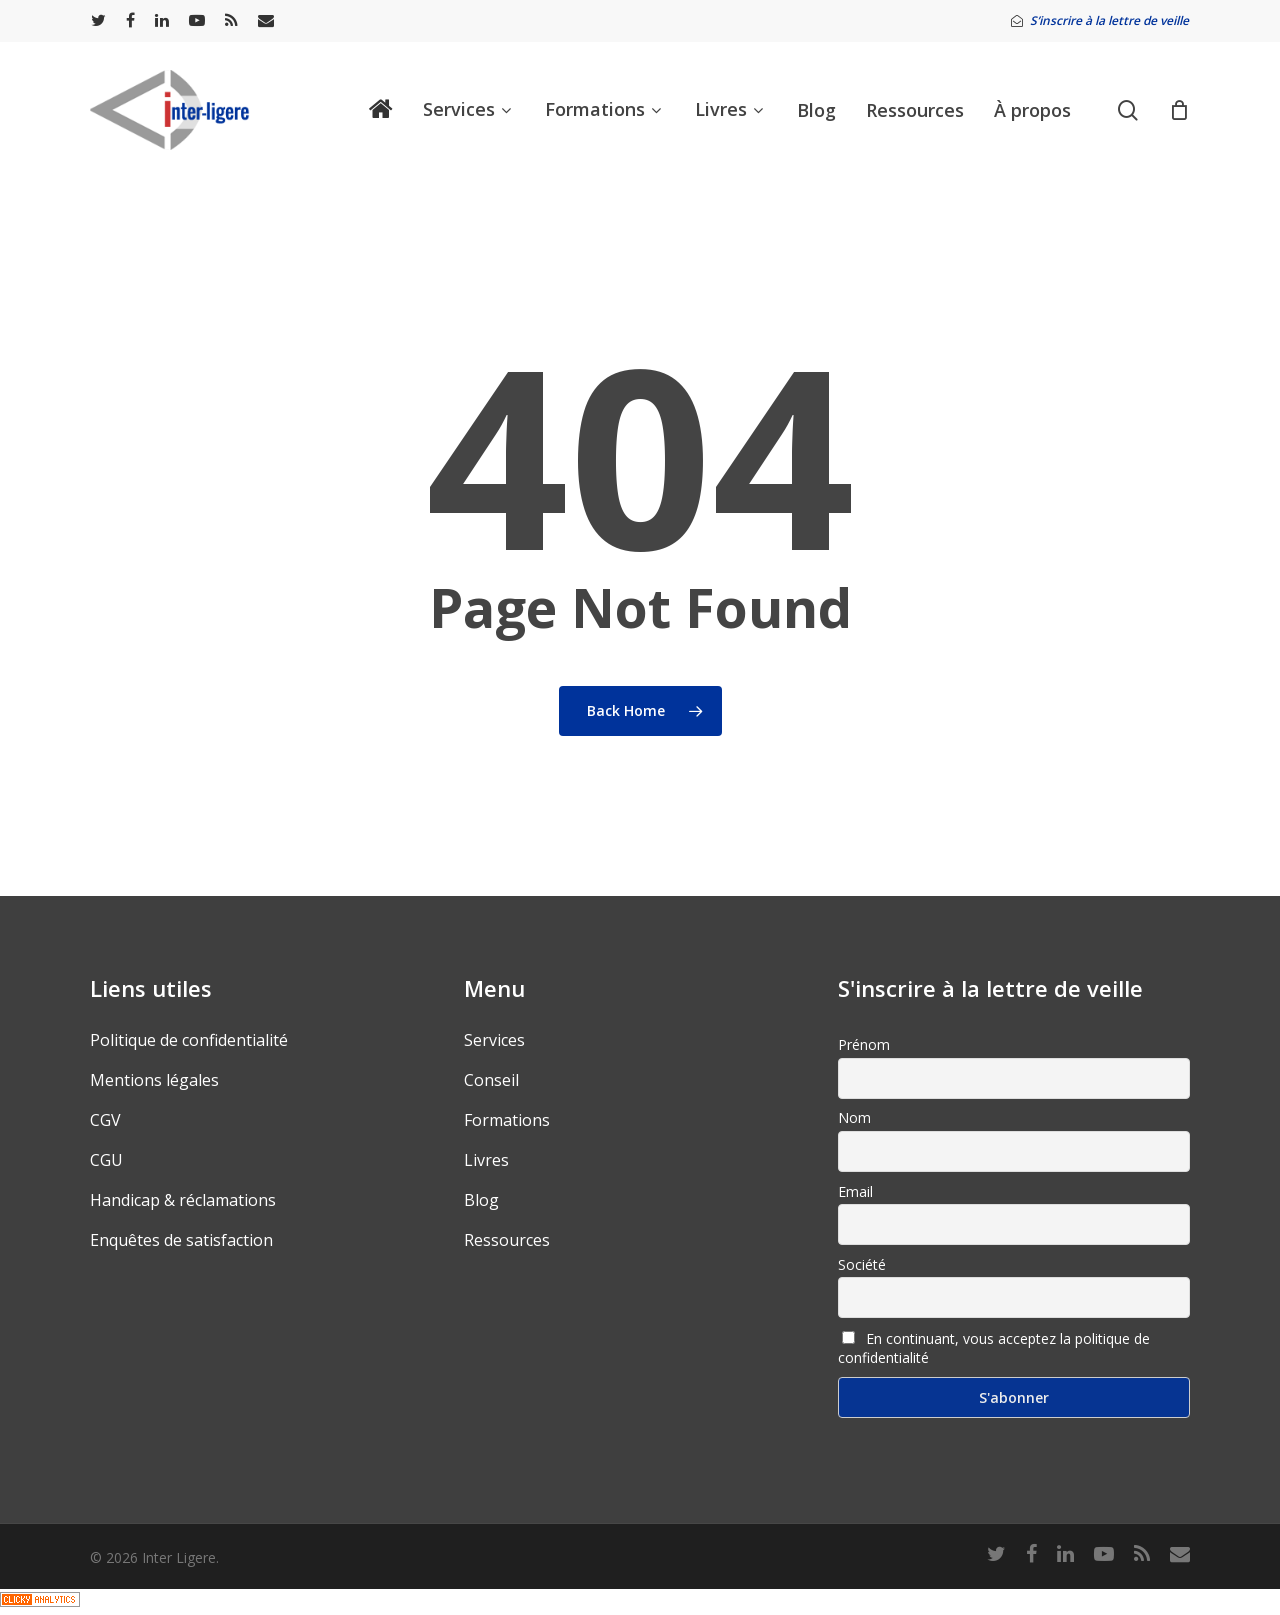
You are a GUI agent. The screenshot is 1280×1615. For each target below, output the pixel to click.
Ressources (507, 1240)
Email (855, 1191)
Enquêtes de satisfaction (181, 1240)
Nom (854, 1117)
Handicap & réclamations (183, 1200)
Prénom (864, 1044)
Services (494, 1040)
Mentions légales (154, 1080)
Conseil (491, 1080)
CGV (105, 1120)
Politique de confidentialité (189, 1040)
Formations (507, 1120)
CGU (106, 1160)
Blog (481, 1200)
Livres (486, 1160)
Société (862, 1264)
